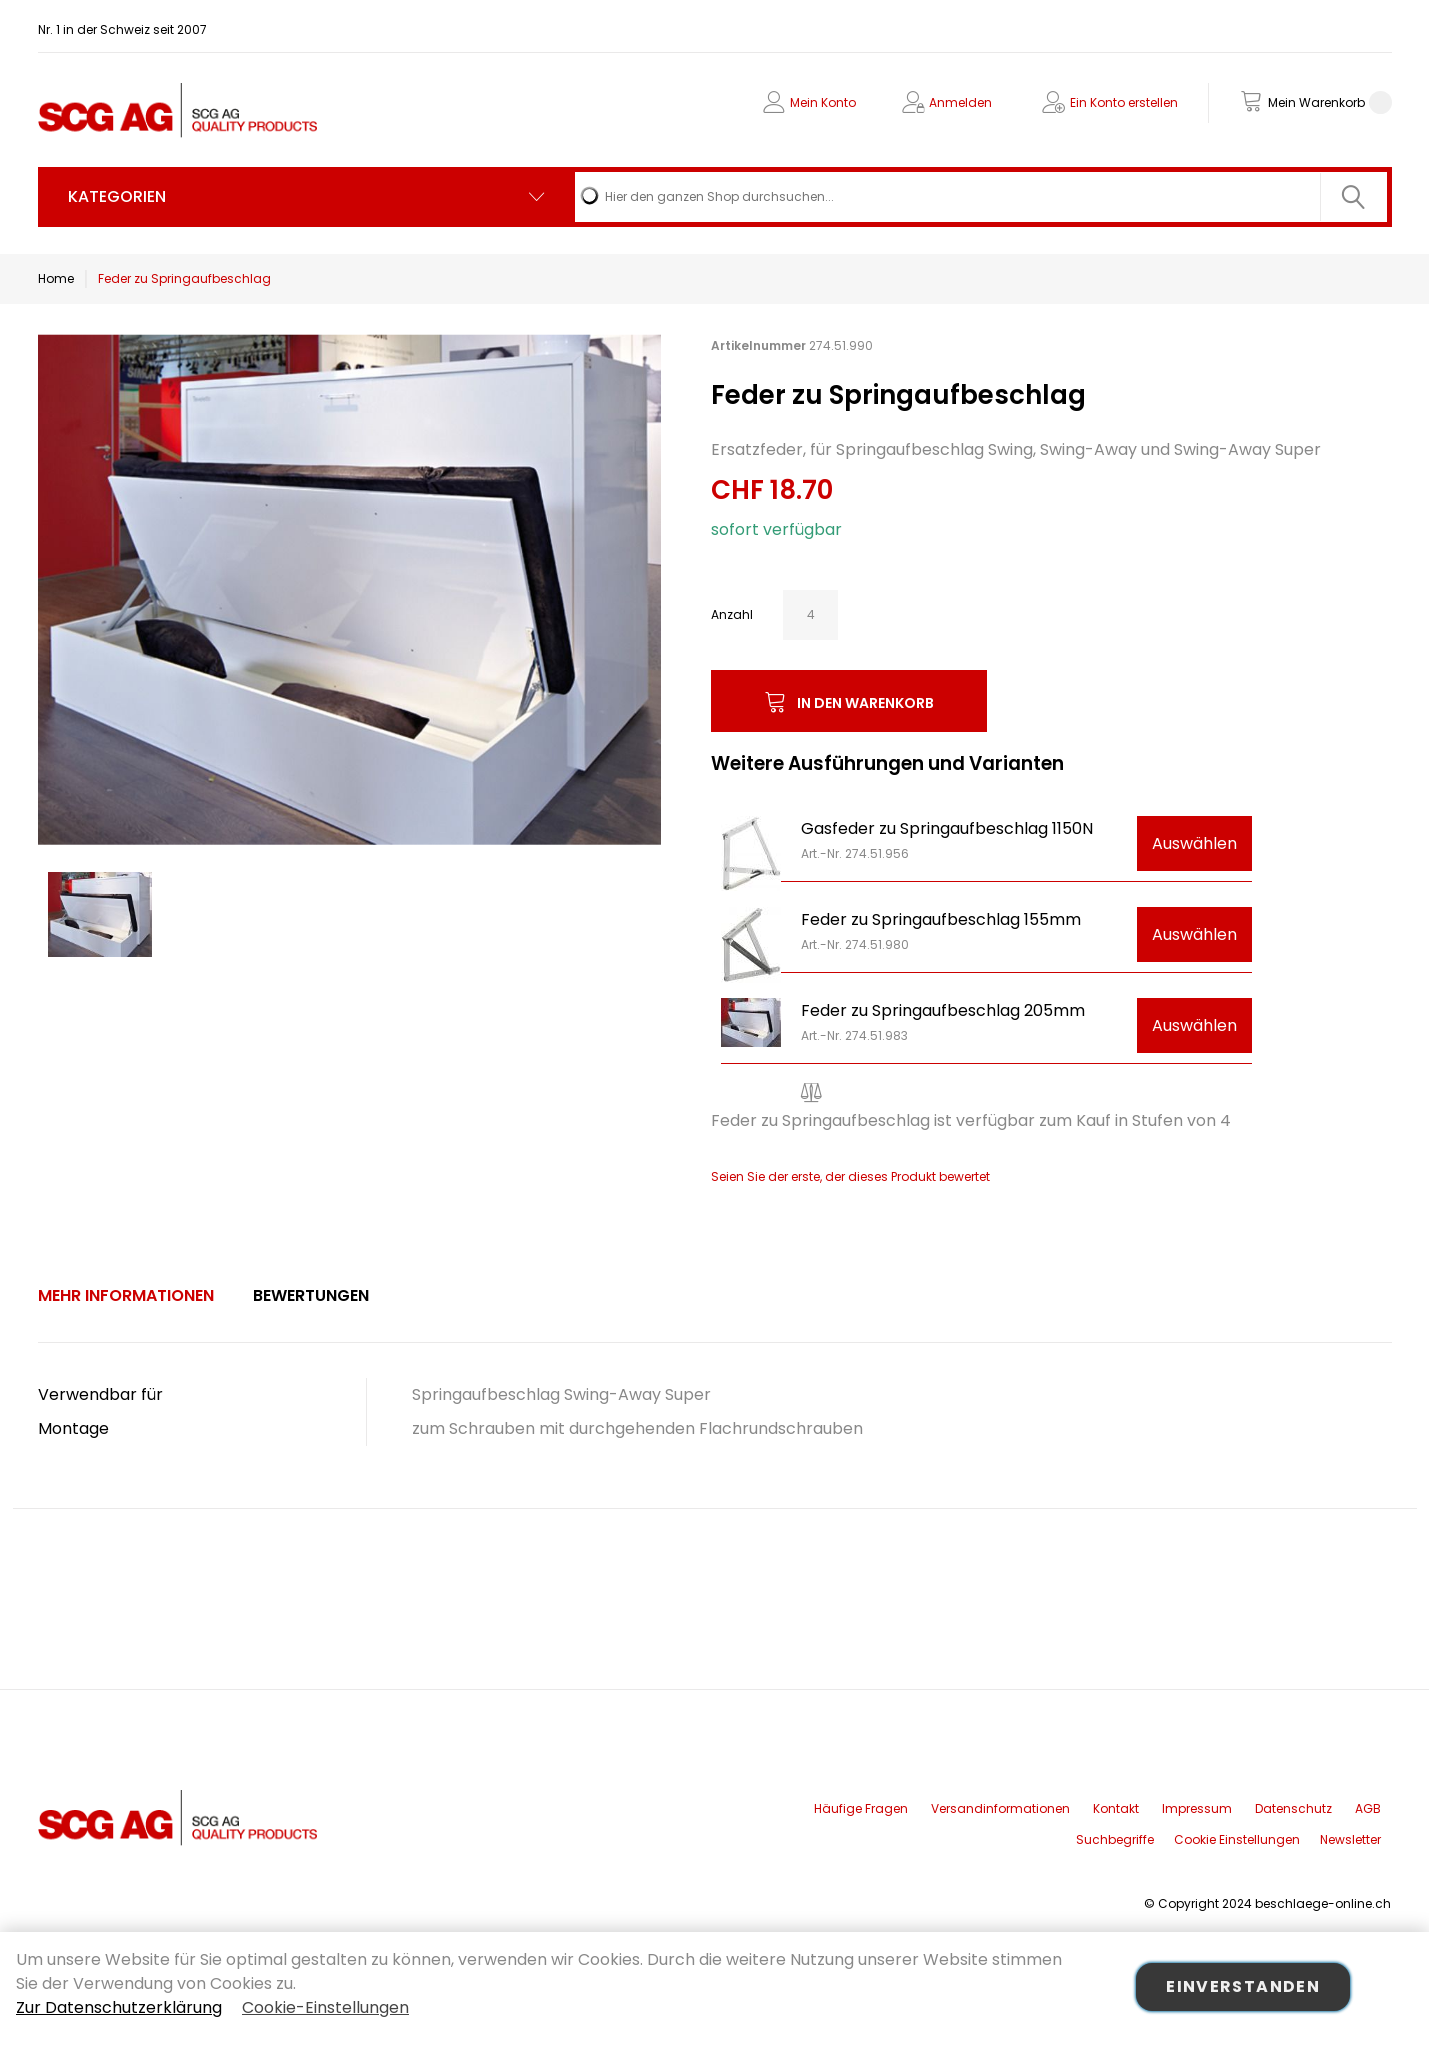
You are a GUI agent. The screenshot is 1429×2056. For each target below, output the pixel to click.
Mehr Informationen (126, 1295)
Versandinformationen (1000, 1808)
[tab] (126, 1296)
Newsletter (1350, 1839)
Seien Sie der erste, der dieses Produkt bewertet (850, 1176)
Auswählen (1194, 843)
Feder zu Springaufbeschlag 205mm (943, 1010)
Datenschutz (1293, 1808)
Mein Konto (823, 102)
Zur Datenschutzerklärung (119, 2007)
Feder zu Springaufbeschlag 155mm (941, 919)
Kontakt (1116, 1808)
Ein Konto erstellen (1124, 102)
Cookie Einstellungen (1237, 1839)
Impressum (1197, 1808)
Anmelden (960, 102)
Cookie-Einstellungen (325, 2007)
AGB (1368, 1808)
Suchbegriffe (1115, 1839)
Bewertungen (311, 1295)
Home (56, 278)
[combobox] (980, 197)
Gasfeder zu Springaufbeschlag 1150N (947, 828)
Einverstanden (1243, 1986)
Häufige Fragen (861, 1808)
